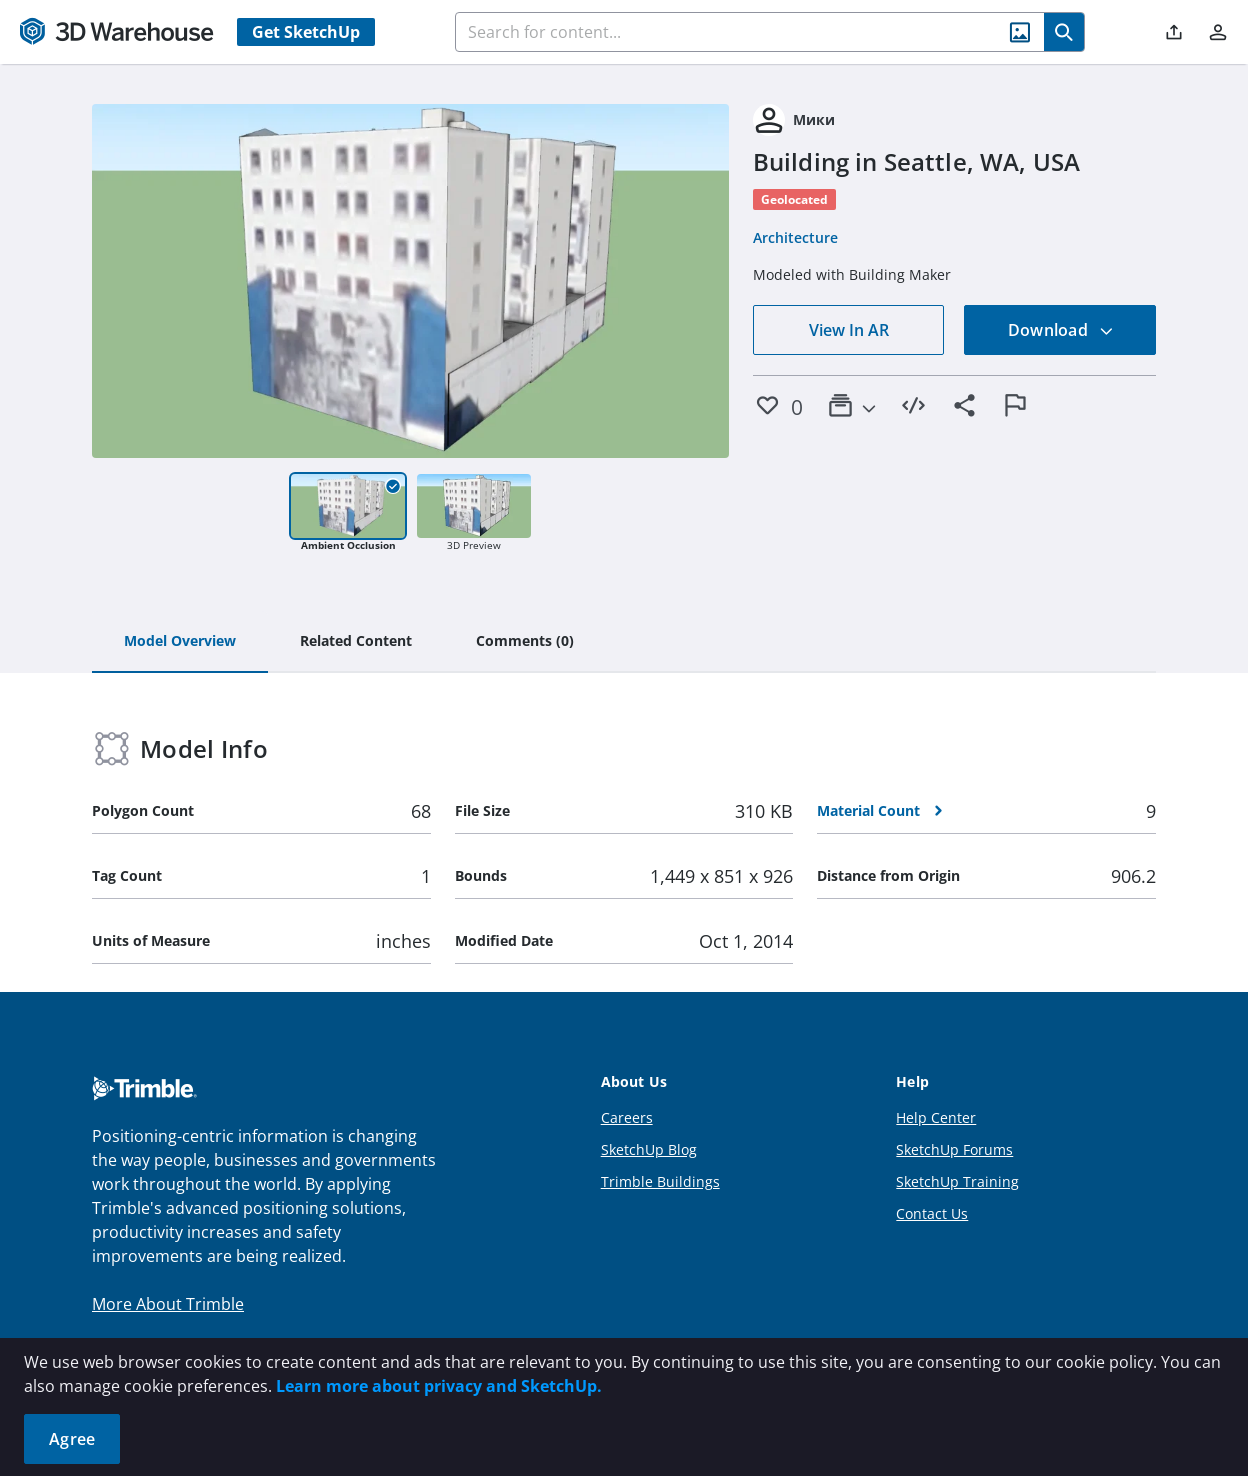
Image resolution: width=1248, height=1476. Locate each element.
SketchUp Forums (954, 1149)
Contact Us (932, 1213)
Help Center (936, 1117)
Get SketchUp (306, 32)
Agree (72, 1439)
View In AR (849, 330)
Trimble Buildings (660, 1181)
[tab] (180, 642)
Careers (627, 1117)
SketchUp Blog (649, 1149)
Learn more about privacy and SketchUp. (439, 1386)
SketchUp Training (957, 1181)
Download (1061, 330)
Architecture (795, 237)
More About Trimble (168, 1304)
